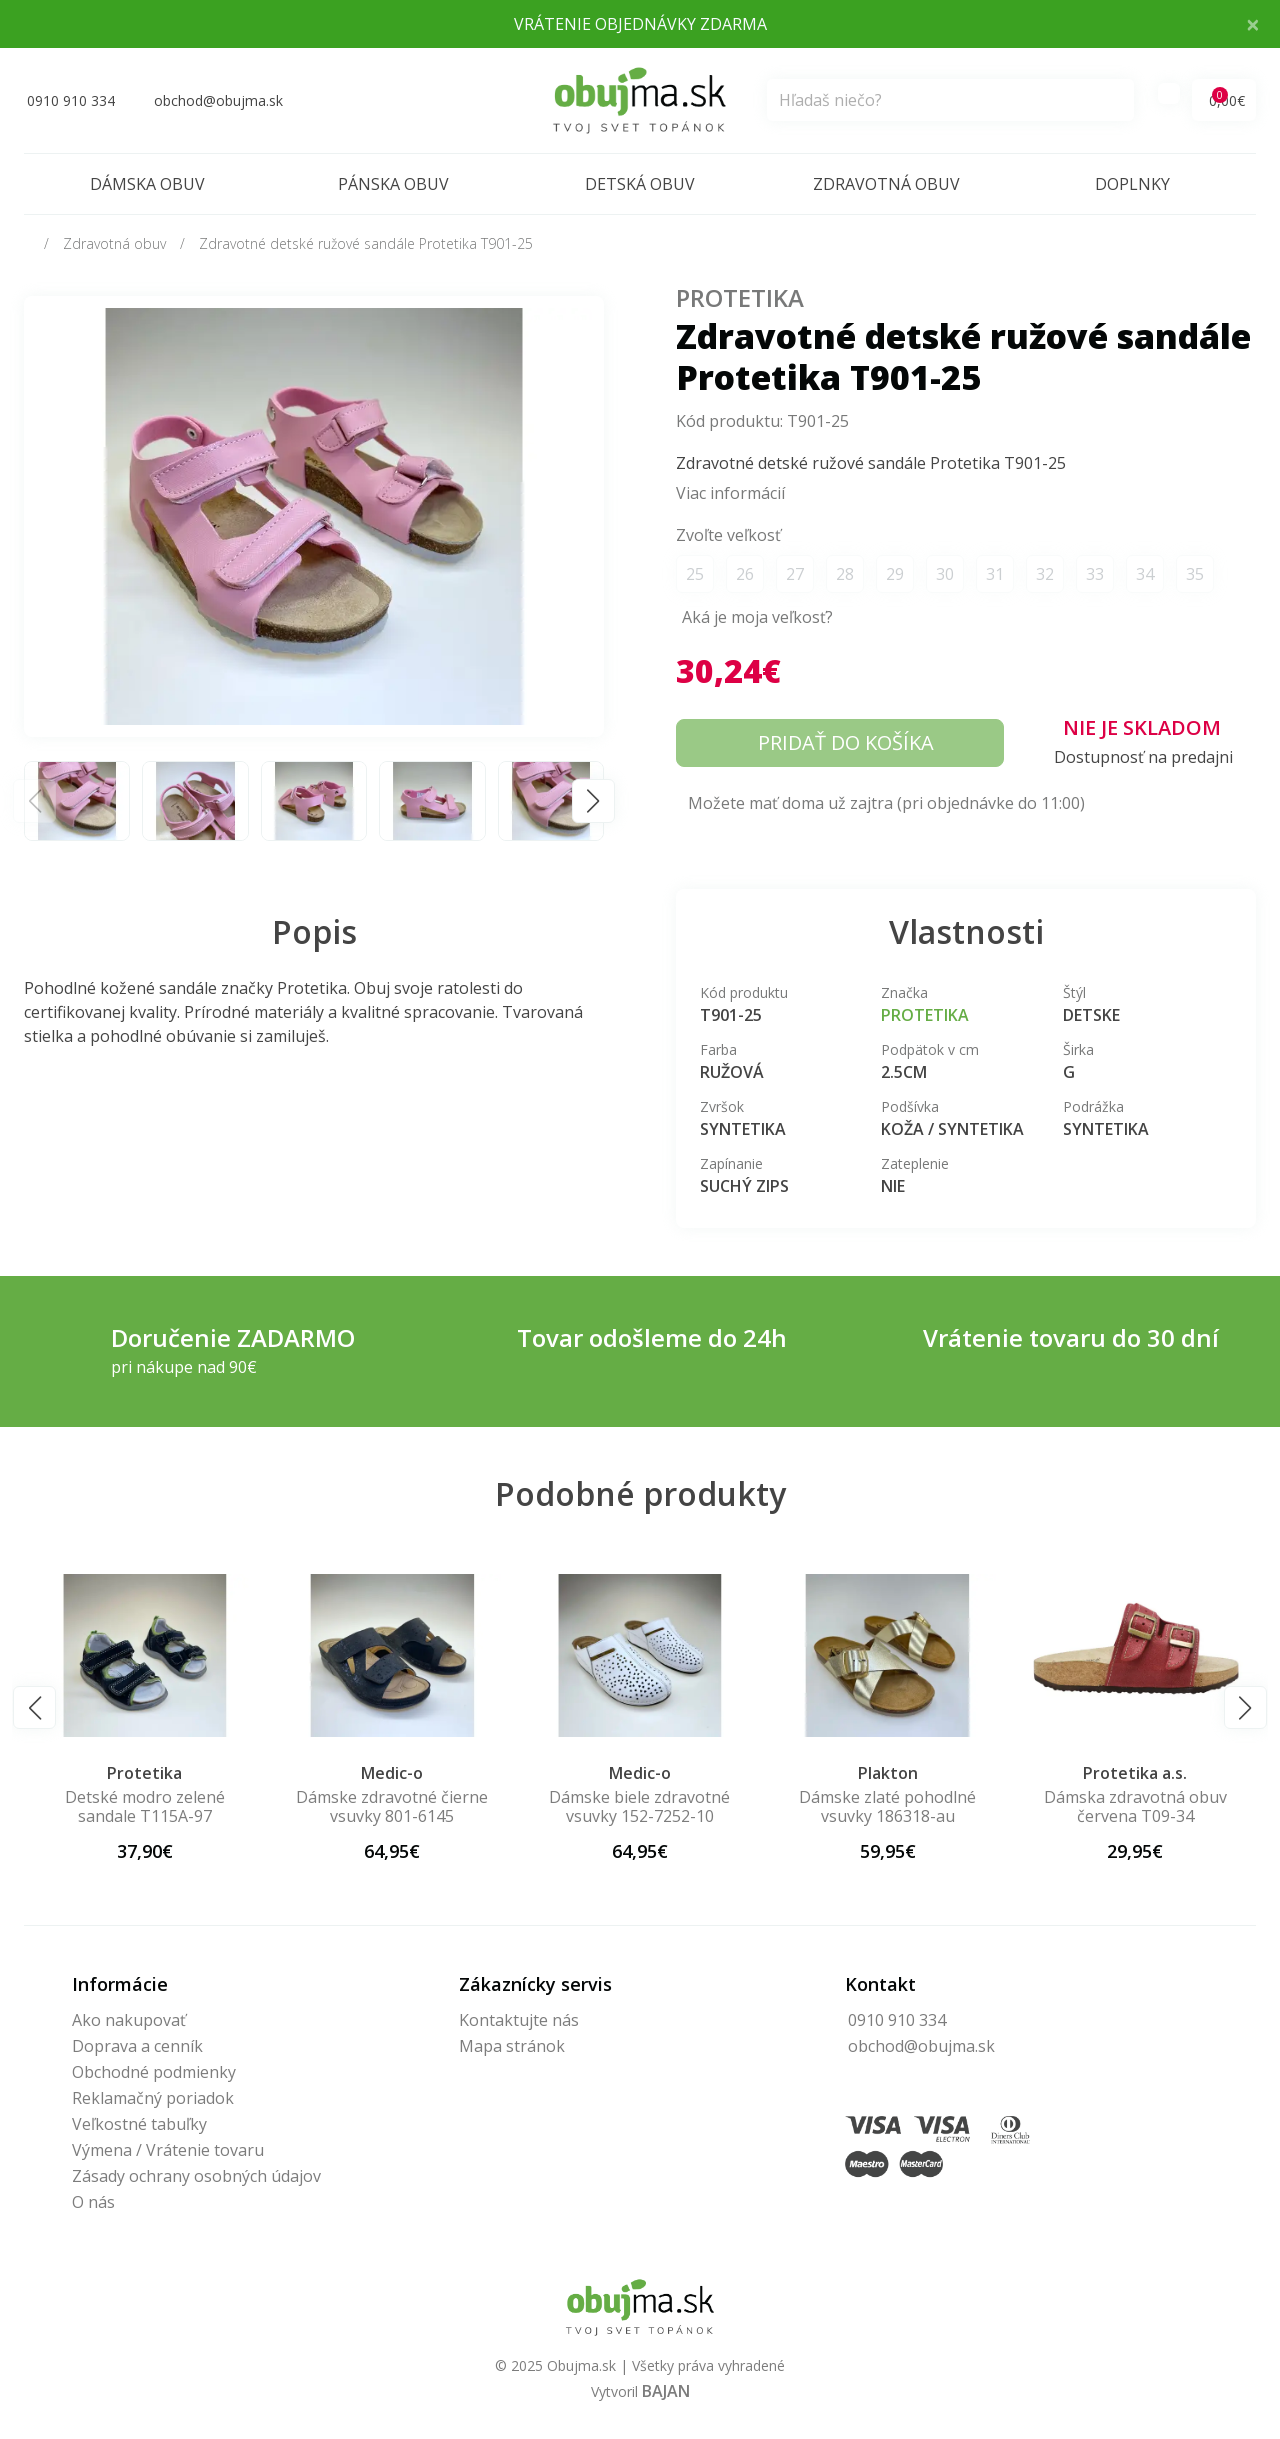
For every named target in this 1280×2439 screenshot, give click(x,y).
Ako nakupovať (129, 2020)
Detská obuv (640, 184)
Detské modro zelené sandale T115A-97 (145, 1806)
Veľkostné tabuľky (139, 2124)
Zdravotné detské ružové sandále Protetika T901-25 (366, 243)
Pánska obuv (393, 184)
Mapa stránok (512, 2046)
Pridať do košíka (846, 742)
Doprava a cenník (137, 2046)
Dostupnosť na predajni (1143, 757)
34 (1145, 574)
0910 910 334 (897, 2020)
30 (945, 574)
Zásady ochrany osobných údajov (196, 2176)
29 (895, 574)
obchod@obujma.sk (921, 2046)
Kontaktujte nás (519, 2020)
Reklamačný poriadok (153, 2098)
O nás (93, 2202)
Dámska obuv (147, 184)
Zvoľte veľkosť (728, 535)
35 (1195, 574)
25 (695, 574)
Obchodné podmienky (154, 2072)
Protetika (740, 297)
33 (1095, 574)
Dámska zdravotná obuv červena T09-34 (1135, 1806)
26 (745, 574)
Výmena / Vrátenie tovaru (168, 2150)
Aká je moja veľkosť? (757, 617)
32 (1045, 574)
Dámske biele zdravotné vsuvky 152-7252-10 (639, 1806)
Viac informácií (730, 493)
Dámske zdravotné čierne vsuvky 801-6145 (392, 1806)
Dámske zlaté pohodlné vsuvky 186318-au (887, 1806)
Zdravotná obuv (886, 184)
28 (845, 574)
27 (795, 574)
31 (995, 574)
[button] (593, 800)
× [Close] (1253, 23)
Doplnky (1132, 184)
